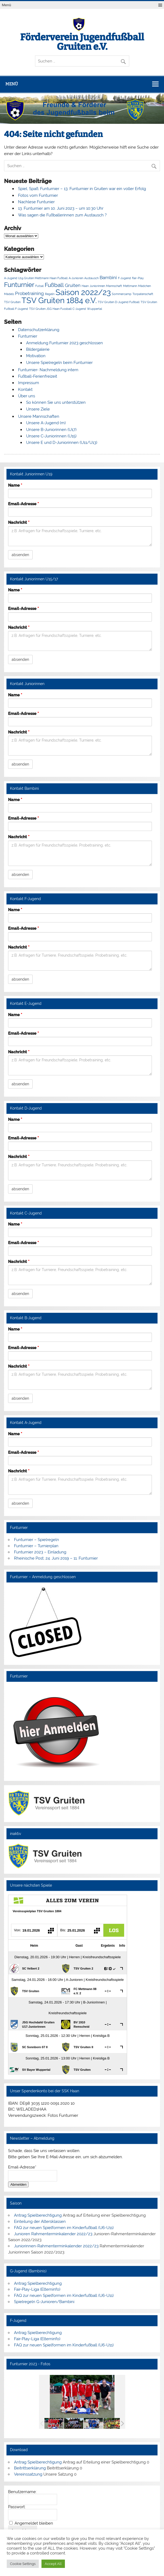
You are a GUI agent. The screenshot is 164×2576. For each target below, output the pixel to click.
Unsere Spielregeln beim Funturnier (59, 362)
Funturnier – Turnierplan (36, 1545)
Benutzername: (22, 2492)
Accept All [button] (53, 2564)
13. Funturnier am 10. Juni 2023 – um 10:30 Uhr (60, 208)
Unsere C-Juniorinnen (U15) (51, 436)
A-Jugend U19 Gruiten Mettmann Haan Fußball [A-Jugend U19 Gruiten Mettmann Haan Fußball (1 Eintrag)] (36, 278)
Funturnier (27, 336)
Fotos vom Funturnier (38, 195)
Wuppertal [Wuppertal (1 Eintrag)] (94, 308)
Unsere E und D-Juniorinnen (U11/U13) (61, 442)
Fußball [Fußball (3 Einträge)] (54, 285)
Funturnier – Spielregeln (36, 1539)
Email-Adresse (23, 504)
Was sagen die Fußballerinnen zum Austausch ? (62, 215)
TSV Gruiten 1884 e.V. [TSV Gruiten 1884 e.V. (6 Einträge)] (59, 300)
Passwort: (17, 2507)
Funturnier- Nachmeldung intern (48, 369)
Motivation (36, 355)
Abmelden (18, 2184)
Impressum (28, 382)
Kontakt (25, 389)
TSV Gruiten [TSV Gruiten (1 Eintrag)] (12, 302)
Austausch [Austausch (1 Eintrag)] (91, 278)
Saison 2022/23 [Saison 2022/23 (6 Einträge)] (83, 292)
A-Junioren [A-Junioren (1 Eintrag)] (76, 278)
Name (15, 485)
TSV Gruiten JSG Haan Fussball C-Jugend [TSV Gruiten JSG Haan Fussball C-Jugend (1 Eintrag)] (57, 308)
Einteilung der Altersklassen (40, 2221)
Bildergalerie (38, 349)
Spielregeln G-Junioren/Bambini (44, 2301)
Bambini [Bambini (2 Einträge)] (108, 277)
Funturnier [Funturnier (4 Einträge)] (19, 285)
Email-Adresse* (22, 2166)
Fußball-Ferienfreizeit (37, 376)
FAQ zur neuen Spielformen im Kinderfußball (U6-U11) (64, 2227)
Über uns (26, 396)
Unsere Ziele (38, 409)
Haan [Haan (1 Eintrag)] (85, 285)
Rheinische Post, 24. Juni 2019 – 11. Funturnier (56, 1558)
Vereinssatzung (28, 2474)
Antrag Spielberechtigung (38, 2215)
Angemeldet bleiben (34, 2523)
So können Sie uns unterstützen (56, 402)
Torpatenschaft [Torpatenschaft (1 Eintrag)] (142, 294)
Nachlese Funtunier (36, 201)
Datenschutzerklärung (38, 329)
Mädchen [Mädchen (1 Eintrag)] (144, 285)
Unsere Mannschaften (38, 416)
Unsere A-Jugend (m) (46, 422)
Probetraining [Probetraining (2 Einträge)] (29, 293)
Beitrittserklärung (30, 2468)
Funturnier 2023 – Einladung (40, 1552)
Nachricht (18, 523)
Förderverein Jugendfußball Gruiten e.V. (82, 41)
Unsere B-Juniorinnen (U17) (51, 429)
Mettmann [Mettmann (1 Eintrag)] (130, 285)
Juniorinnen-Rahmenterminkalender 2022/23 (56, 2246)
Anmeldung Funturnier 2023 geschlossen (64, 343)
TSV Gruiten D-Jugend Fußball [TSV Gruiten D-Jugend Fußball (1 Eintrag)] (118, 302)
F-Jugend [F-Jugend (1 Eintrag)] (124, 278)
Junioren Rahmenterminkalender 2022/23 (53, 2233)
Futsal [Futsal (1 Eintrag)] (39, 285)
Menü (6, 5)
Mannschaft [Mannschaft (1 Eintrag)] (114, 285)
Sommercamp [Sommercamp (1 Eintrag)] (121, 294)
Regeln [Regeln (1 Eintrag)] (49, 294)
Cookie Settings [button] (23, 2564)
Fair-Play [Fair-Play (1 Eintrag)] (138, 278)
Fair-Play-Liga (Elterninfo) (37, 2289)
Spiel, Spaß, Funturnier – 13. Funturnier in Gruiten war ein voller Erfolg (82, 188)
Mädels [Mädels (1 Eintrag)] (9, 294)
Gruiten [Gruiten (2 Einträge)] (73, 285)
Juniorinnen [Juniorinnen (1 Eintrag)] (97, 285)
